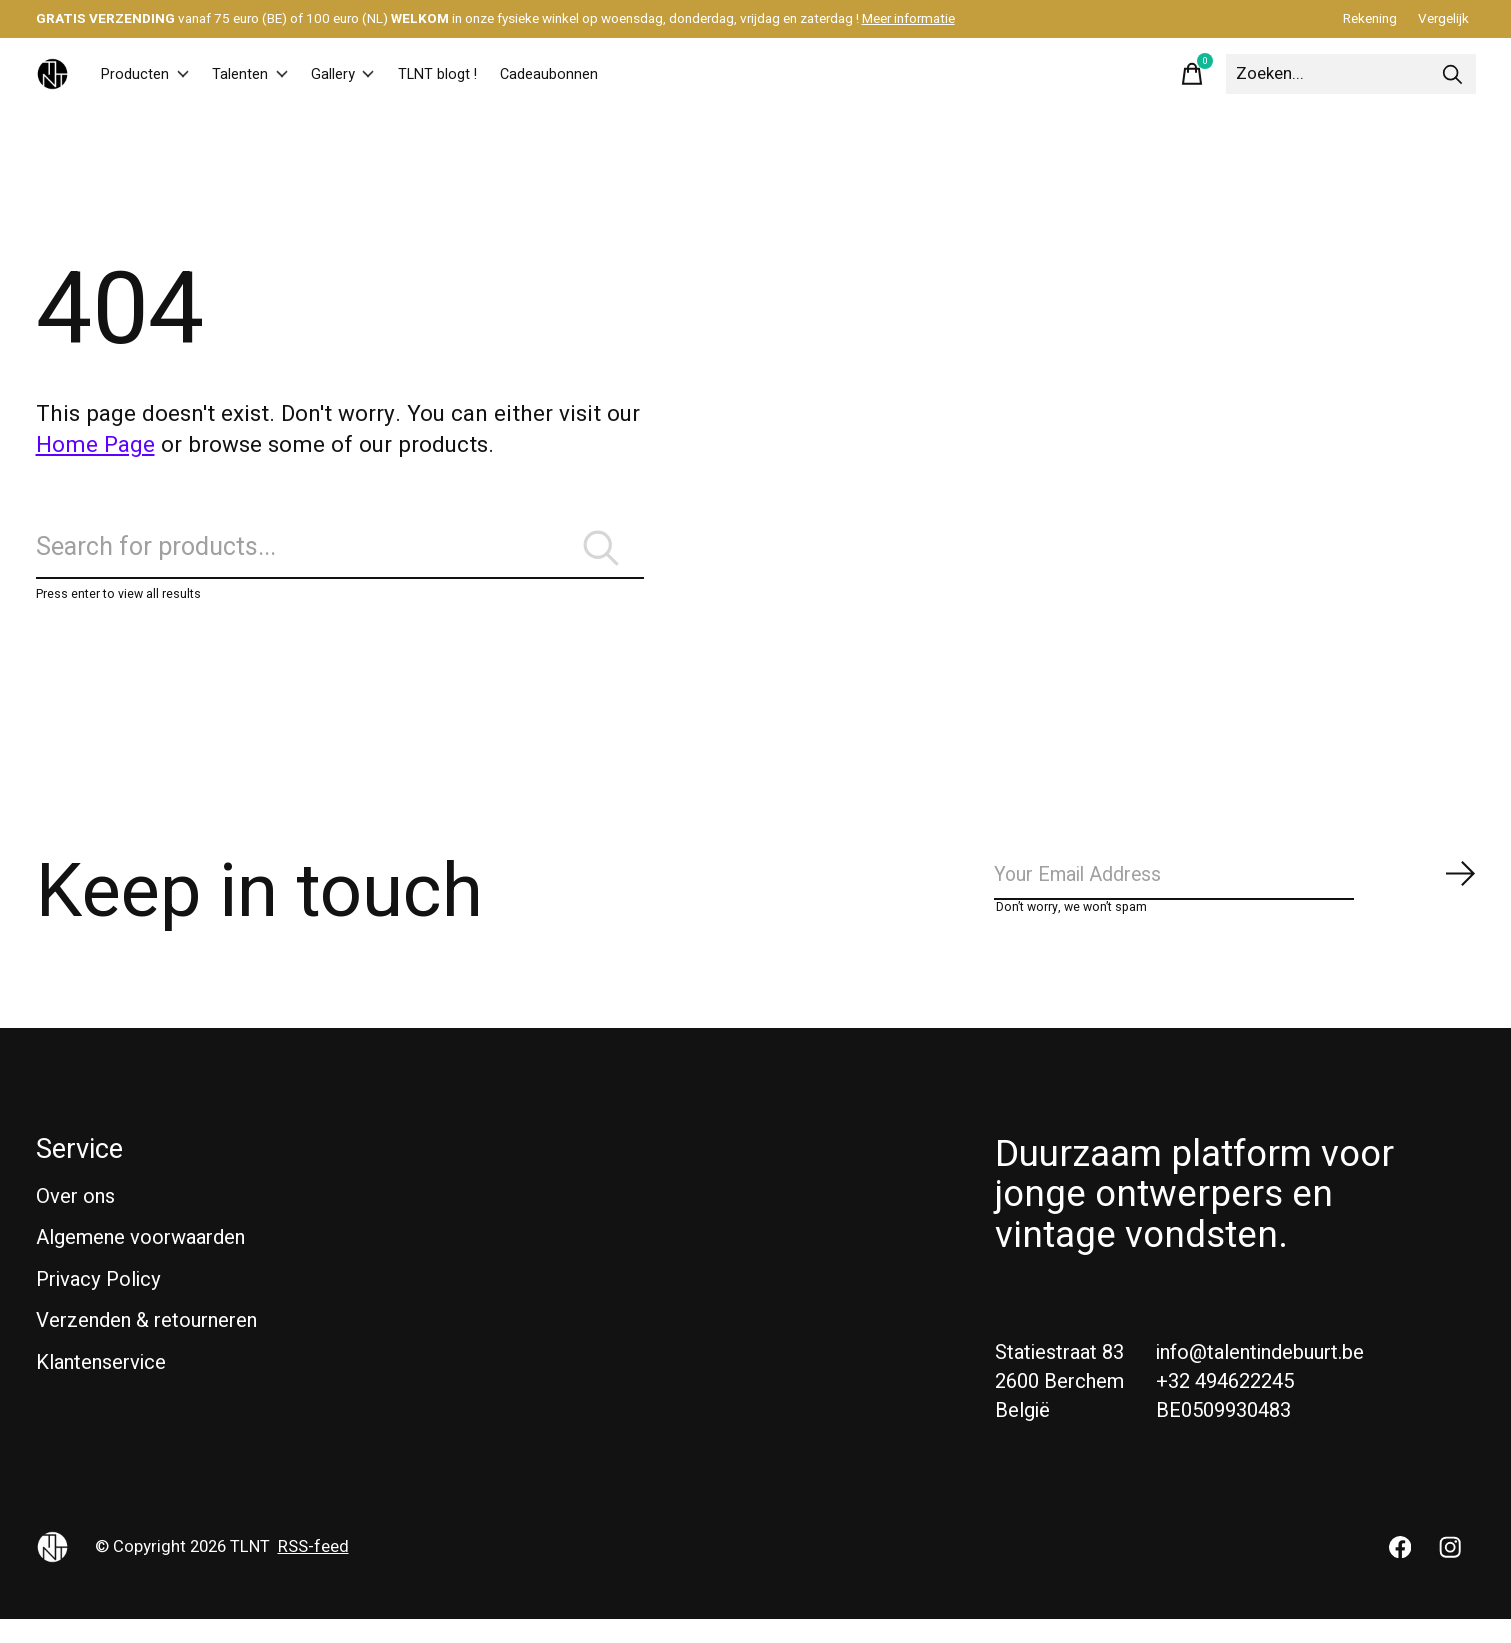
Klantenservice (101, 1386)
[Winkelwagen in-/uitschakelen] (1192, 74)
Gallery (384, 74)
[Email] (1236, 895)
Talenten (276, 74)
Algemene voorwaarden (140, 1261)
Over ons (75, 1220)
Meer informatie (908, 19)
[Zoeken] (1351, 74)
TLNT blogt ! (495, 74)
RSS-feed (313, 1571)
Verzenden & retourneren (146, 1345)
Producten (154, 74)
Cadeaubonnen (628, 74)
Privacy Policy (98, 1303)
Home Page (95, 445)
